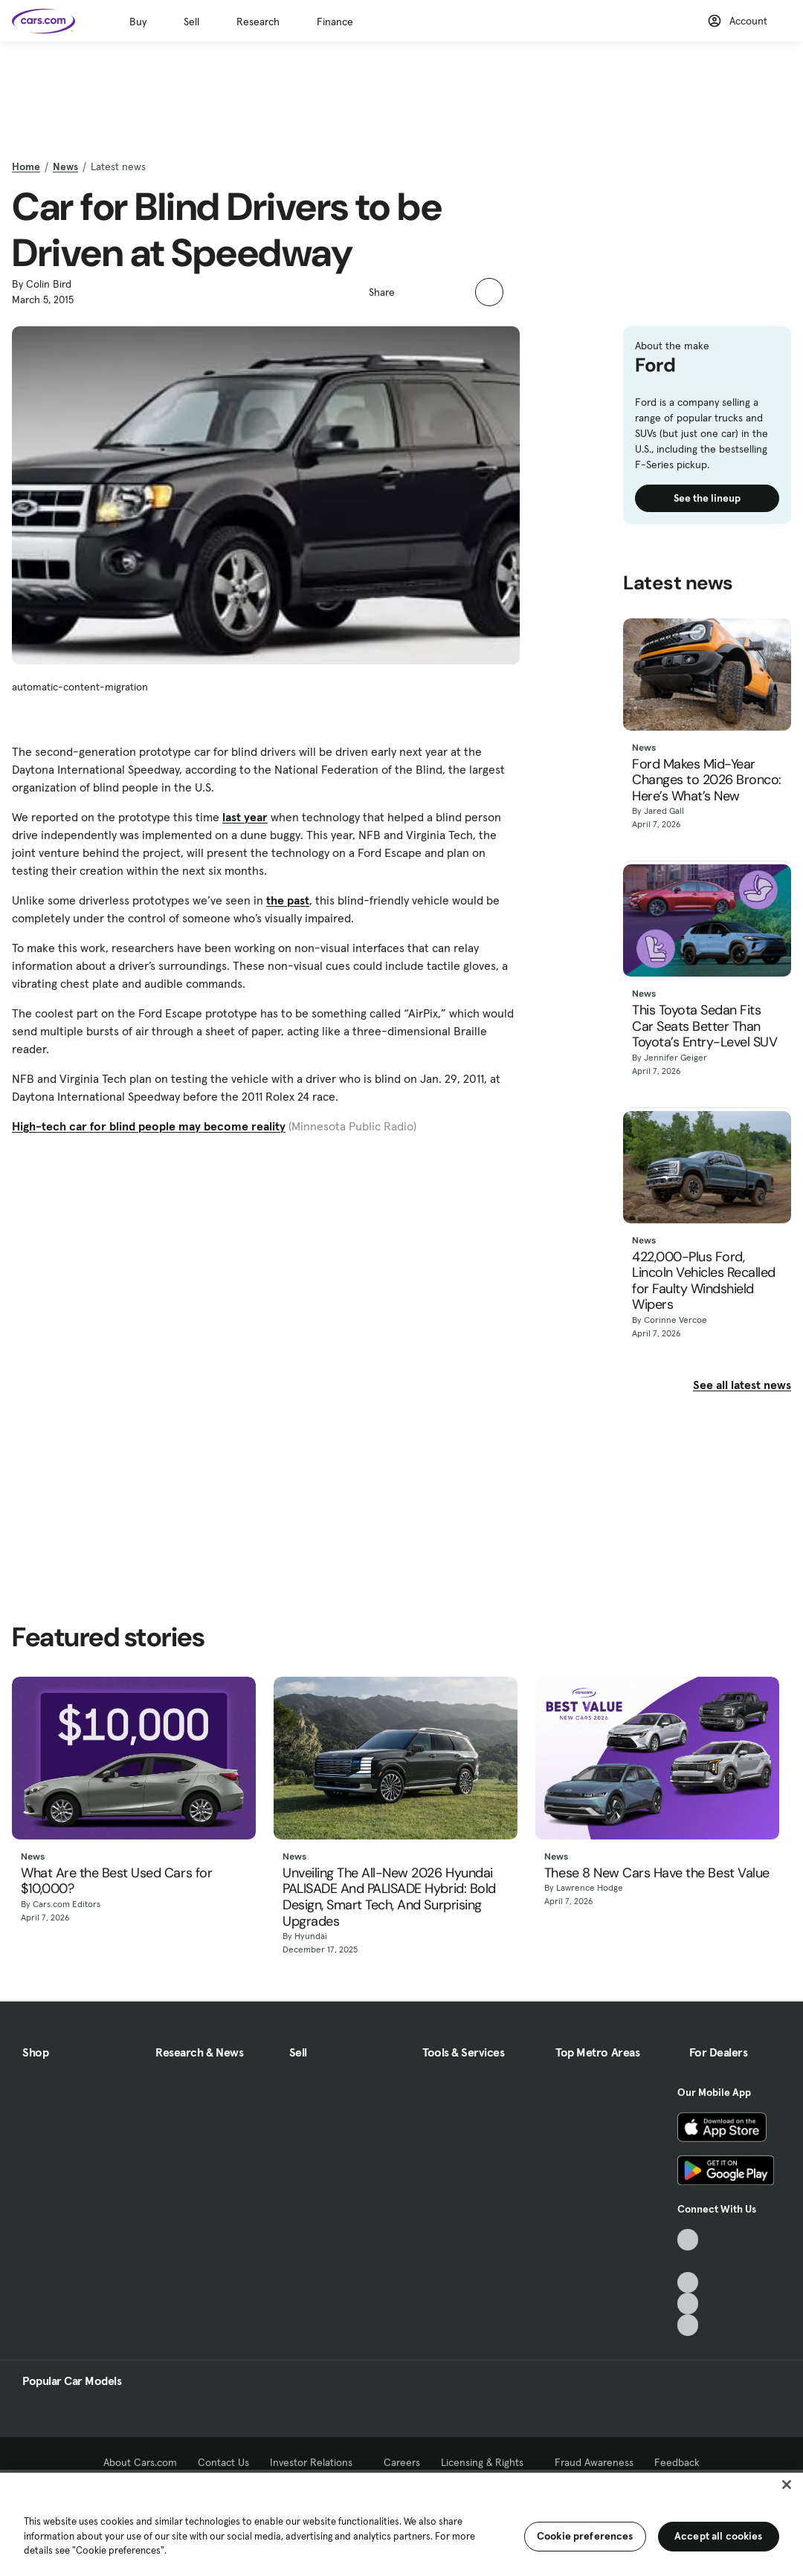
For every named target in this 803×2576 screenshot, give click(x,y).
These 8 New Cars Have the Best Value (657, 1873)
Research (258, 21)
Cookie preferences (585, 2536)
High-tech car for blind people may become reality (149, 1126)
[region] (401, 2523)
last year (245, 816)
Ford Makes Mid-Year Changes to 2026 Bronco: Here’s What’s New (706, 781)
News (65, 166)
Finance (335, 21)
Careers (402, 2462)
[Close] (786, 2484)
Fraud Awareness (594, 2462)
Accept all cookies (718, 2536)
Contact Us (223, 2462)
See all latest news (742, 1384)
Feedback (677, 2462)
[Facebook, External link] (688, 2261)
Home (26, 166)
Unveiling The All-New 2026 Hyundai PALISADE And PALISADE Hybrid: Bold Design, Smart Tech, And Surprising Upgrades (389, 1897)
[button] (414, 290)
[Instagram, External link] (688, 2303)
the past (287, 900)
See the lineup (707, 498)
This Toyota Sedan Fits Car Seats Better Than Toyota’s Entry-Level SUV (704, 1027)
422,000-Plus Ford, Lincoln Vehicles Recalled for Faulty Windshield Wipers (703, 1281)
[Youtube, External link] (688, 2283)
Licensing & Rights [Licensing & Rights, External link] (487, 2462)
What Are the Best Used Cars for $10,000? (116, 1881)
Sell (191, 21)
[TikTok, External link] (688, 2239)
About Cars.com (140, 2462)
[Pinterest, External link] (688, 2325)
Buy (137, 21)
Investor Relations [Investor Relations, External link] (316, 2462)
